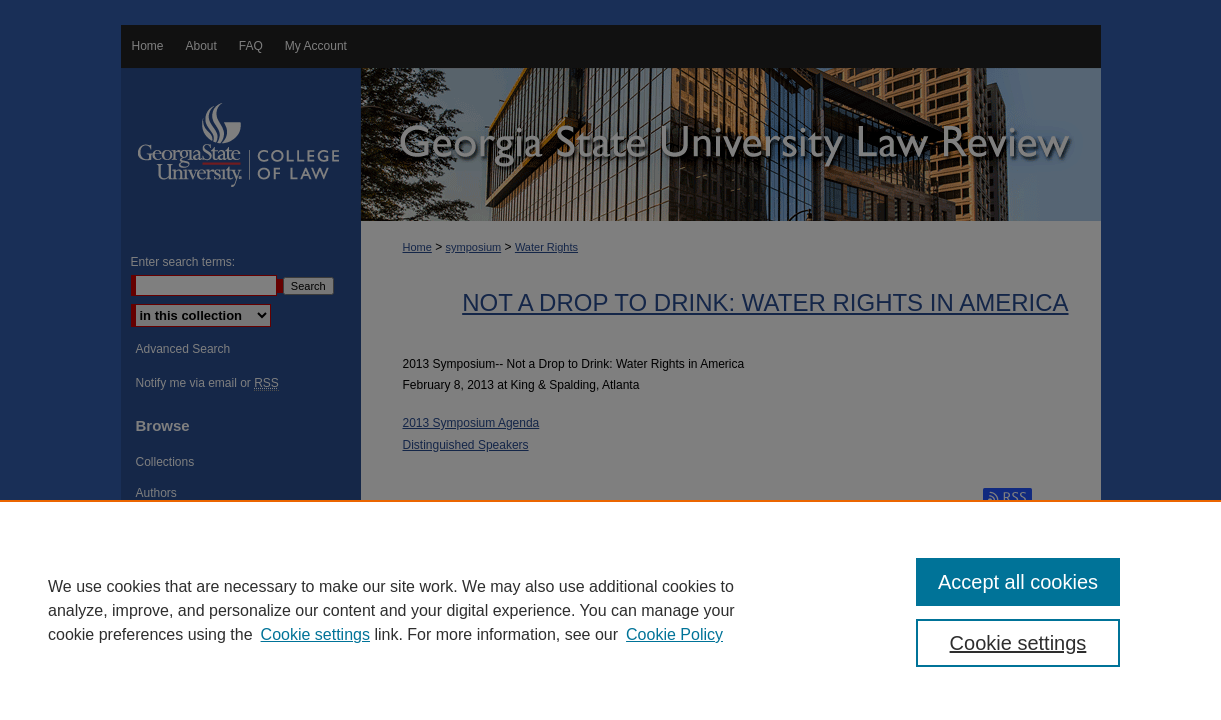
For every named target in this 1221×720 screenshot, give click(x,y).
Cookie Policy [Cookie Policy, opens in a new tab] (674, 634)
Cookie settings (315, 634)
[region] (610, 610)
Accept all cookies (1018, 582)
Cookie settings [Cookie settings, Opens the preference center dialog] (1018, 643)
